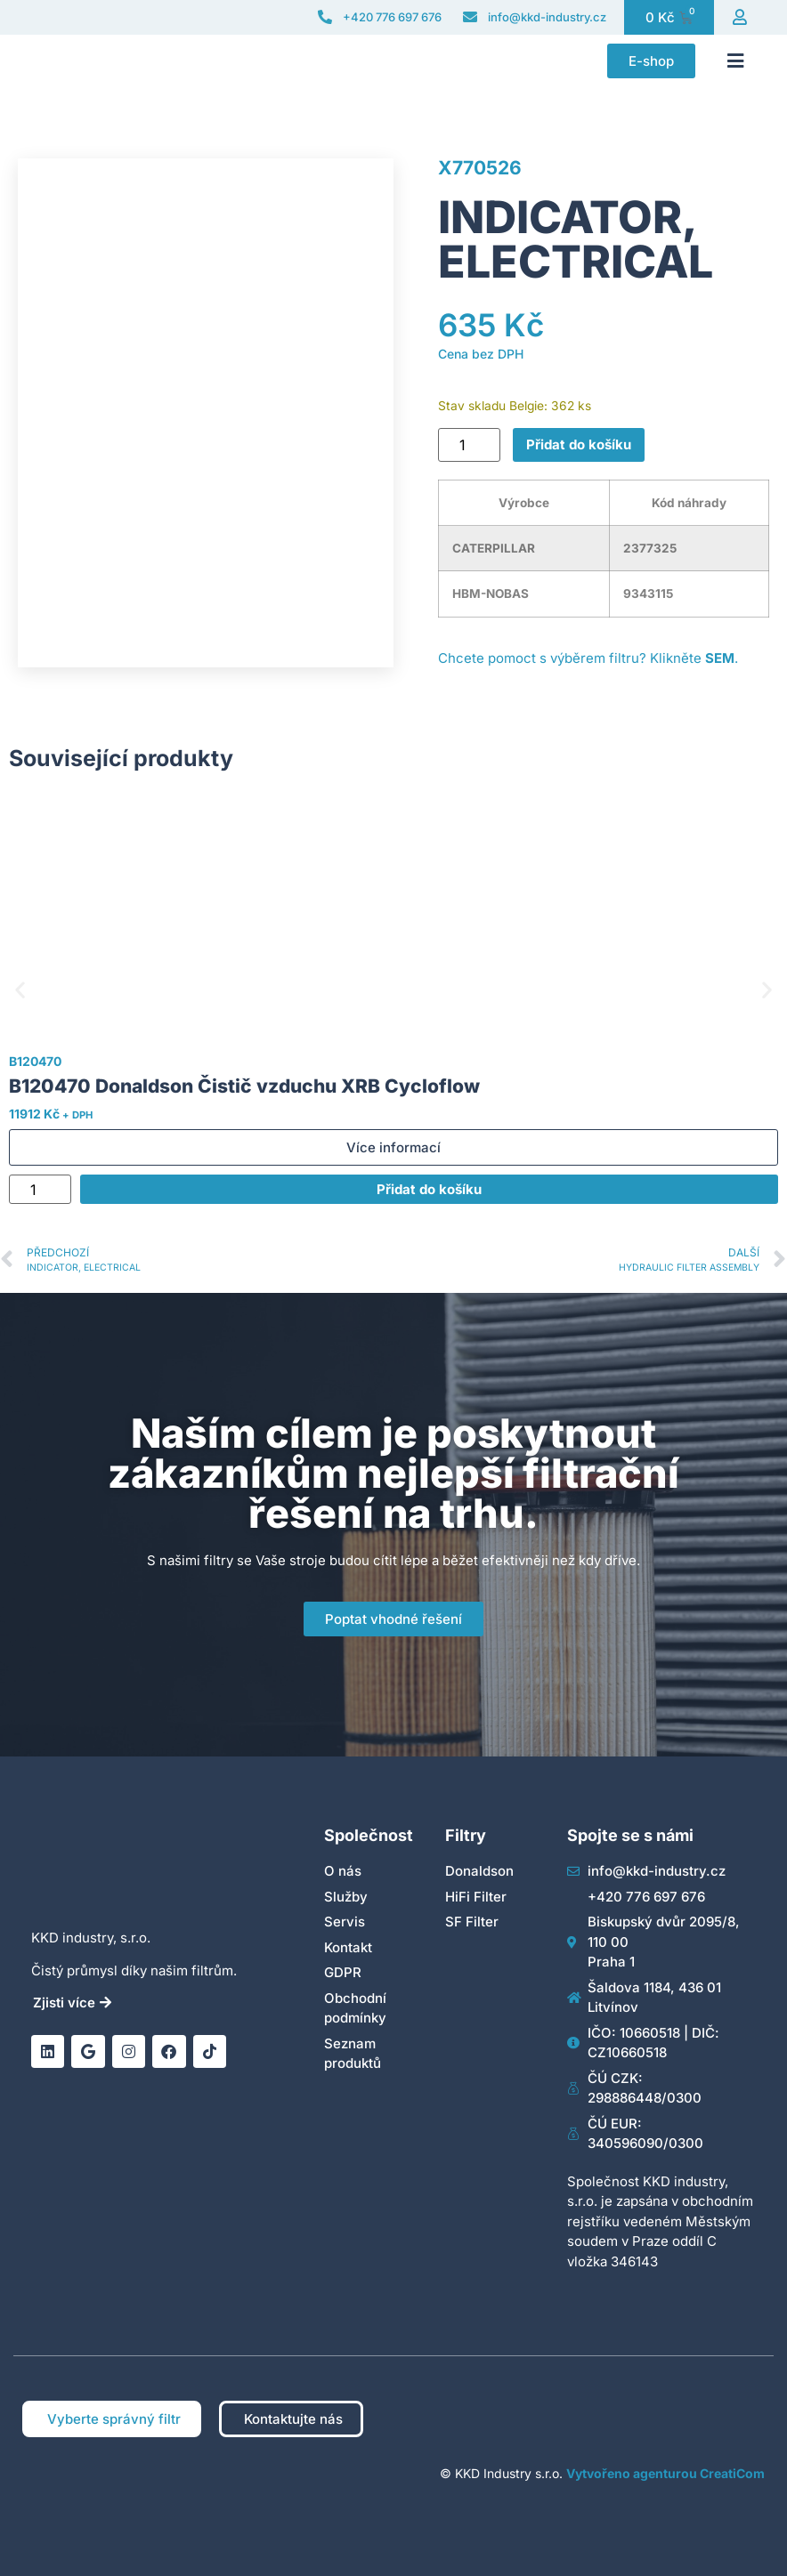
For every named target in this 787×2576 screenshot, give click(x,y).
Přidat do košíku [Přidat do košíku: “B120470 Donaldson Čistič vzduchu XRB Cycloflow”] (429, 1189)
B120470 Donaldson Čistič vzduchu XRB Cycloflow (244, 1086)
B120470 (35, 1061)
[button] (735, 61)
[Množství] (469, 445)
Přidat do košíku (578, 444)
